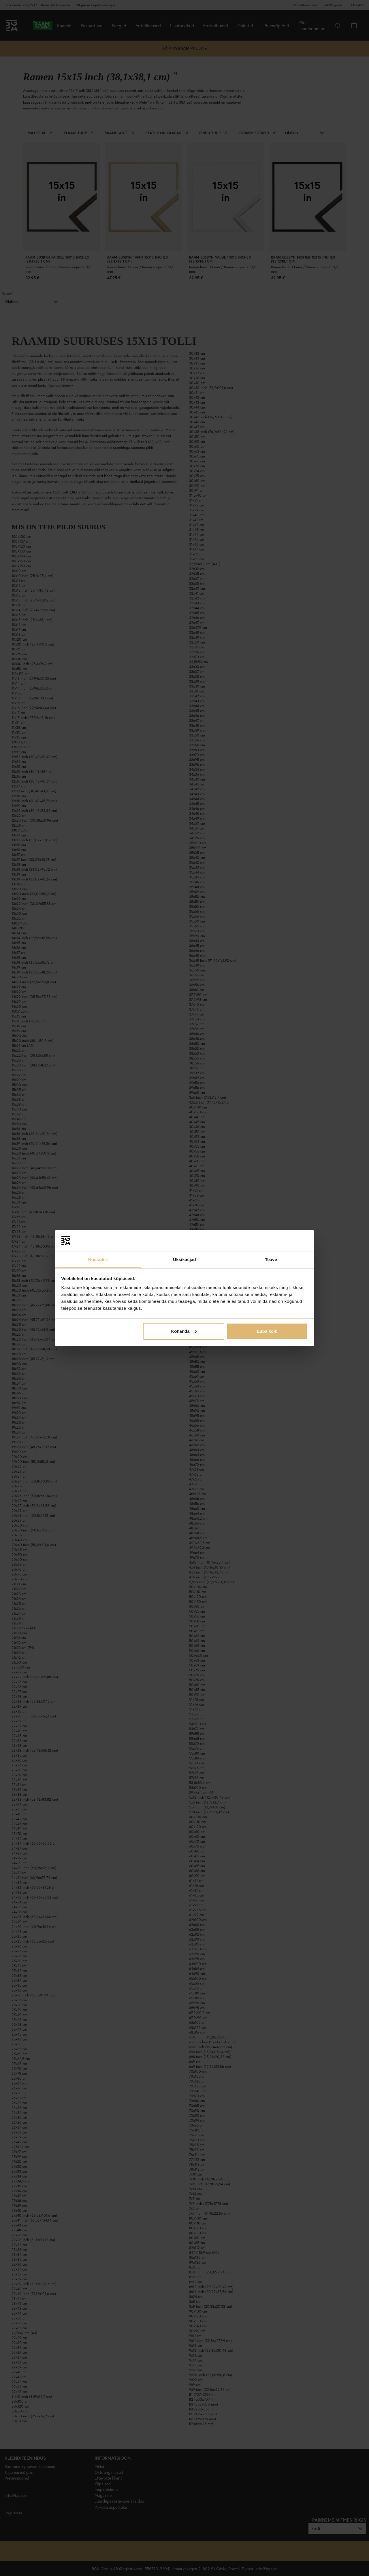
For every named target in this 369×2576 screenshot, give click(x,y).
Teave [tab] (271, 1259)
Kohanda (183, 1331)
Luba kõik (267, 1331)
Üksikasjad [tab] (184, 1259)
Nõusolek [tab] (98, 1259)
